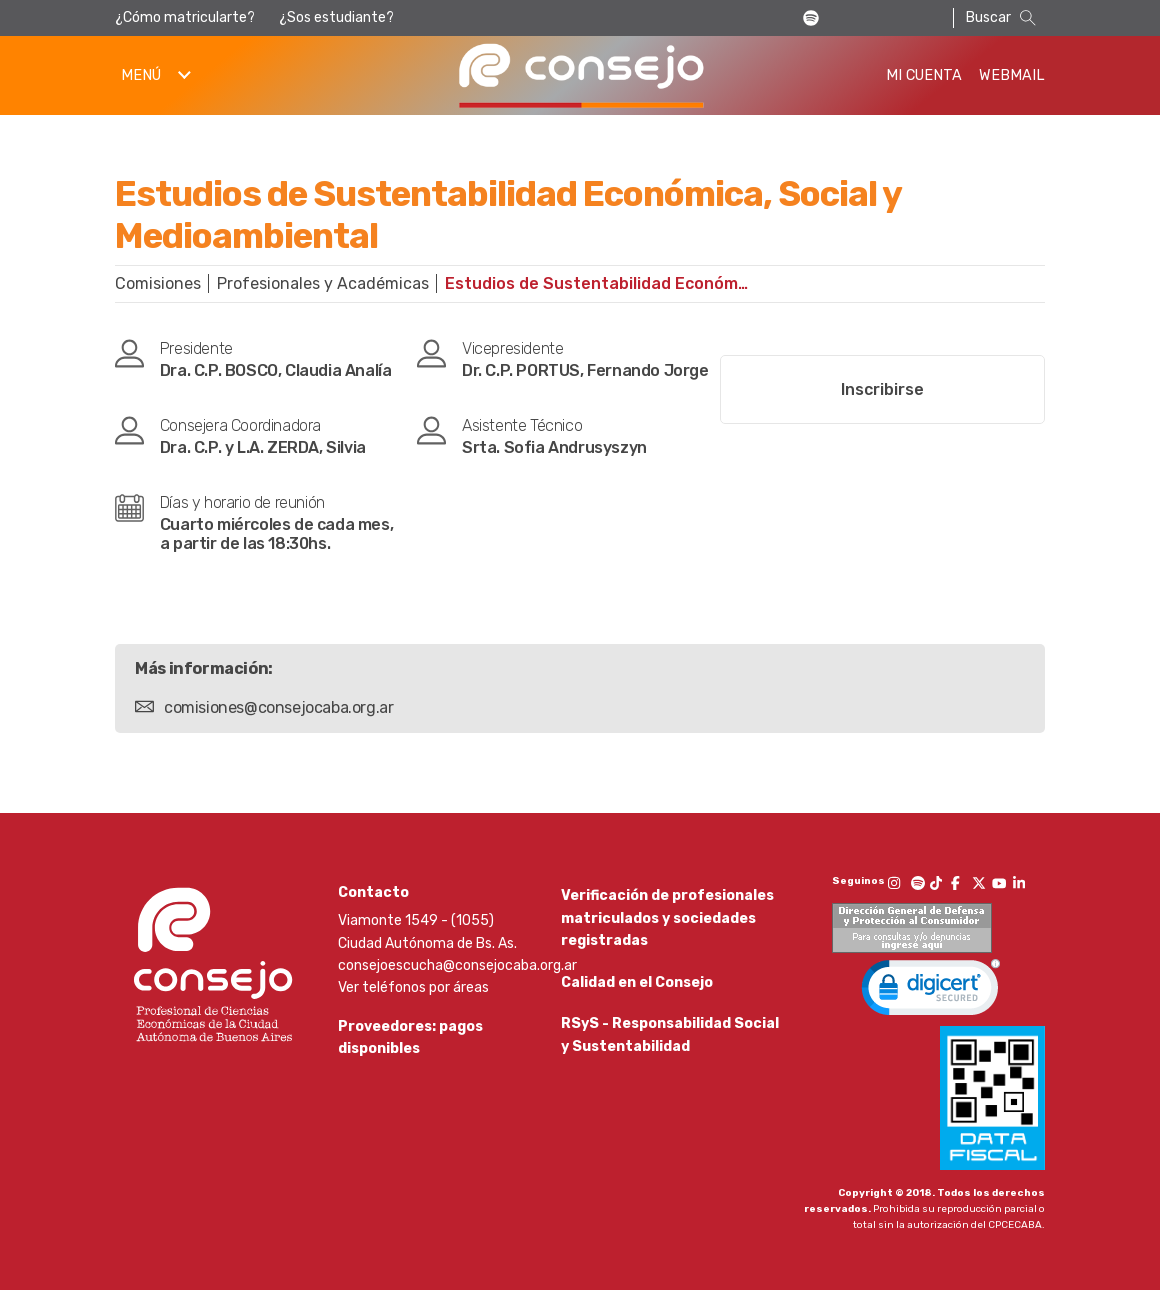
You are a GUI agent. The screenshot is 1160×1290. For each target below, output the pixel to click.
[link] (931, 992)
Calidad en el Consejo (637, 991)
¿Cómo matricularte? (185, 17)
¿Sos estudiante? (336, 17)
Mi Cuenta (924, 75)
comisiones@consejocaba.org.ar (278, 707)
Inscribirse (882, 389)
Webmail (1012, 75)
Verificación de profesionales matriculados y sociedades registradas (667, 918)
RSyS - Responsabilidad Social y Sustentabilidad (670, 1052)
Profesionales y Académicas (323, 283)
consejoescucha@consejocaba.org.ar (457, 965)
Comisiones (158, 283)
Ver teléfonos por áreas (413, 987)
